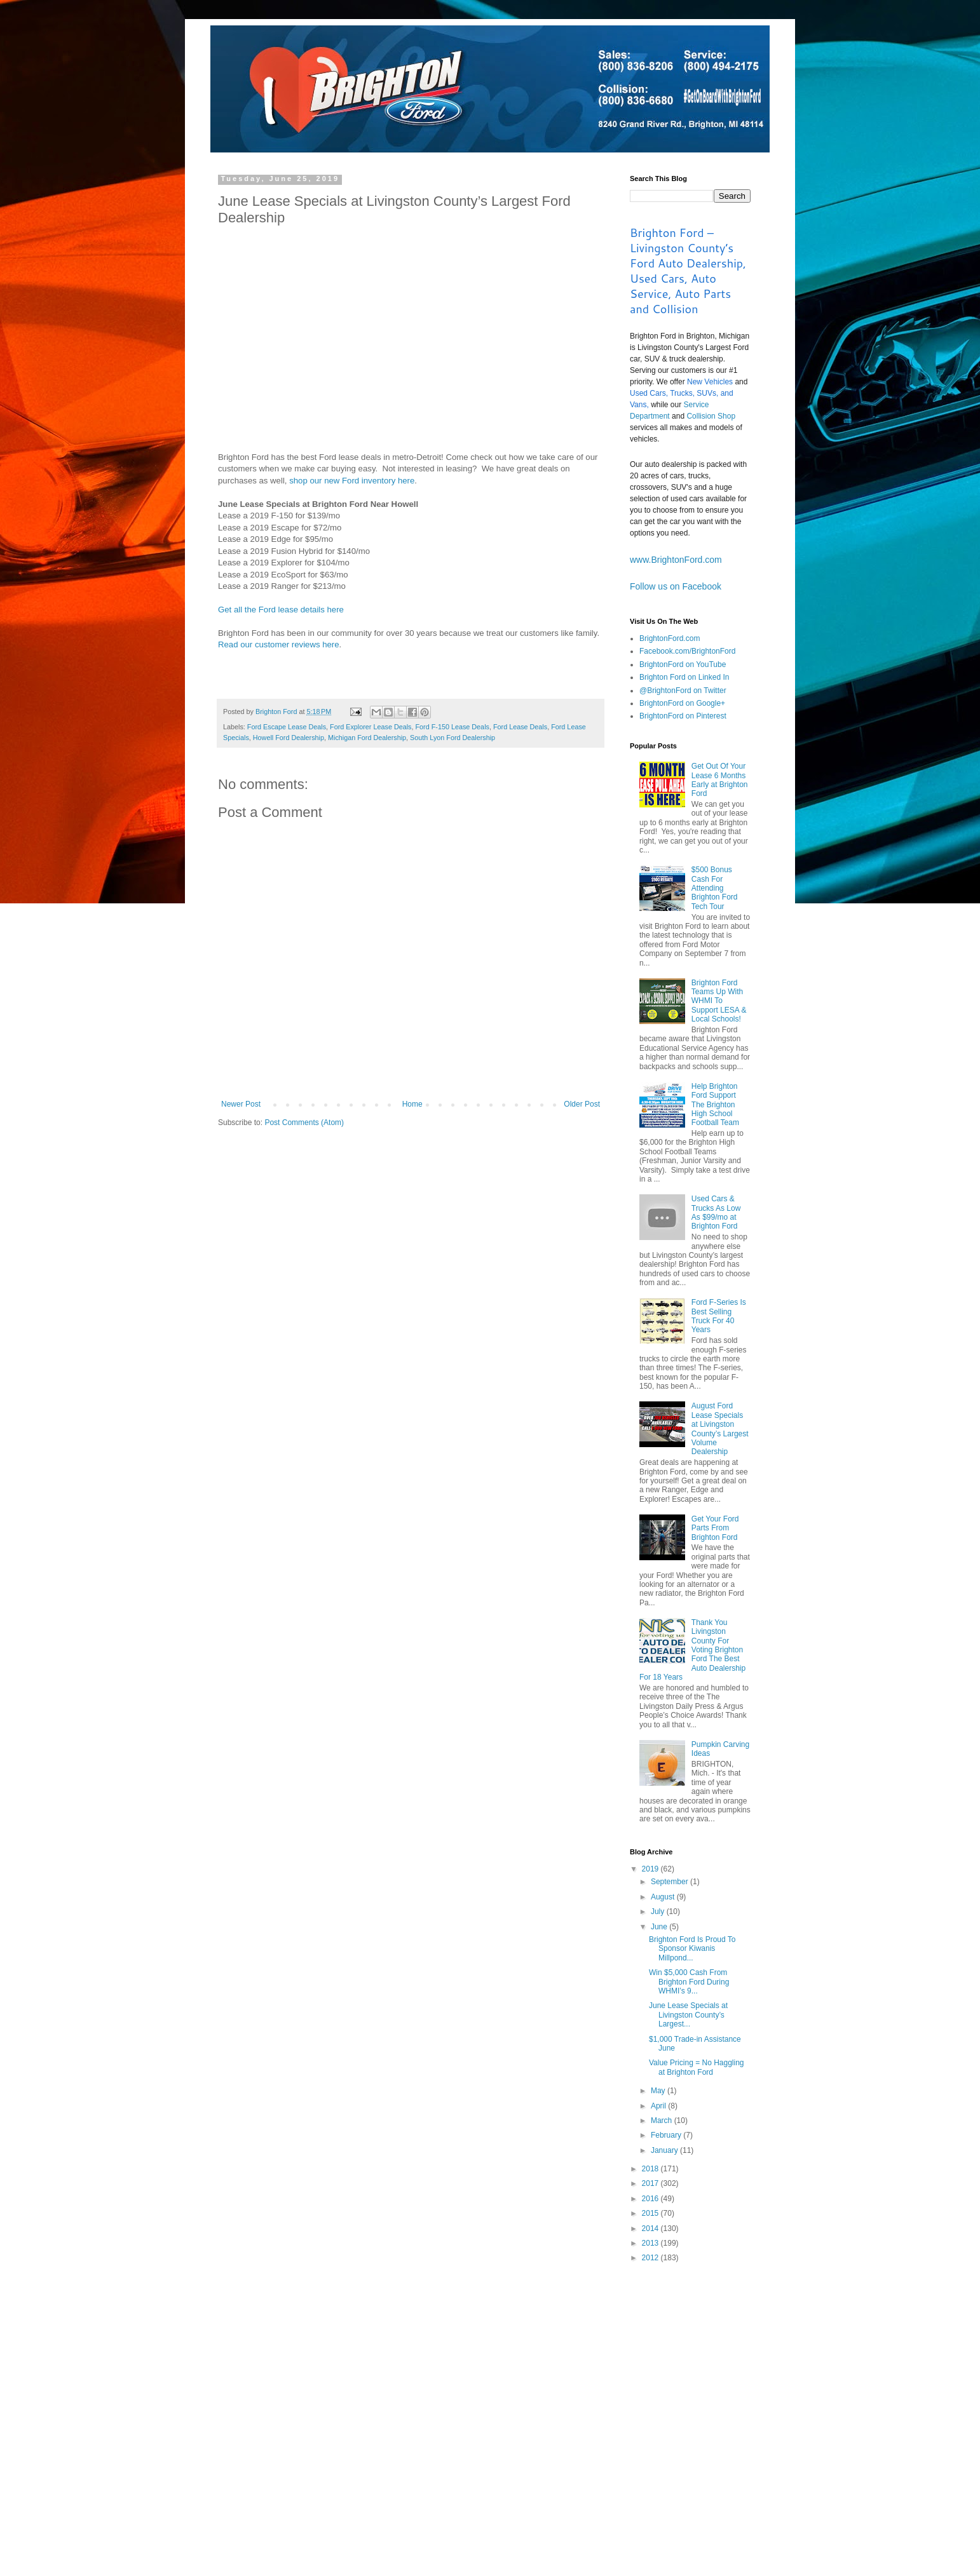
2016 (651, 2198)
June (660, 1926)
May (659, 2090)
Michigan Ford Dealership (367, 737)
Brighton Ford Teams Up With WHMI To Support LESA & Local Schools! (719, 1001)
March (662, 2120)
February (667, 2135)
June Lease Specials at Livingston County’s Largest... (688, 2014)
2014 (651, 2228)
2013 (651, 2243)
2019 (651, 1869)
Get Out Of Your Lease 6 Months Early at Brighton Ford (719, 780)
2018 (651, 2168)
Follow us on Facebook (675, 586)
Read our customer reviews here (278, 644)
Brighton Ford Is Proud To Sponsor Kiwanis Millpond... (692, 1948)
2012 (651, 2257)
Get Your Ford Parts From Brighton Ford (715, 1528)
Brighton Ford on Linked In (684, 677)
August (664, 1896)
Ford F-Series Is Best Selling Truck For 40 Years (718, 1316)
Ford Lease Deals (520, 727)
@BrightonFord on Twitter (682, 690)
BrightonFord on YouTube (682, 664)
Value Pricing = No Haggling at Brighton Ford (696, 2067)
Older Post (582, 1104)
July (659, 1911)
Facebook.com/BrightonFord (687, 651)
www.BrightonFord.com (676, 560)
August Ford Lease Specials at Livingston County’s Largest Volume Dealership (720, 1428)
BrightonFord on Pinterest (682, 715)
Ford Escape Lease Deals (286, 727)
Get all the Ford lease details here (281, 609)
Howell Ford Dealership (288, 737)
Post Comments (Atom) (304, 1122)
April (659, 2105)
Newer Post (241, 1104)
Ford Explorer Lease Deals (370, 727)
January (665, 2150)
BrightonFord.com (669, 638)
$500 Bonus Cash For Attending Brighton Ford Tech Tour (714, 888)
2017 (651, 2183)
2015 (651, 2213)
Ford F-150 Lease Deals (452, 727)
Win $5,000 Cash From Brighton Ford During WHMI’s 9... (689, 1981)
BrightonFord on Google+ (682, 703)
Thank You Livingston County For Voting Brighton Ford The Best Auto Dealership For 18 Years (692, 1650)
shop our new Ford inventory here (351, 480)
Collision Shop (710, 416)
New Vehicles (710, 381)
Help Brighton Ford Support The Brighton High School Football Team (715, 1105)
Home (412, 1104)
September (670, 1881)
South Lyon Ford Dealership (452, 737)
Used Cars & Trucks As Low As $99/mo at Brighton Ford (716, 1212)
